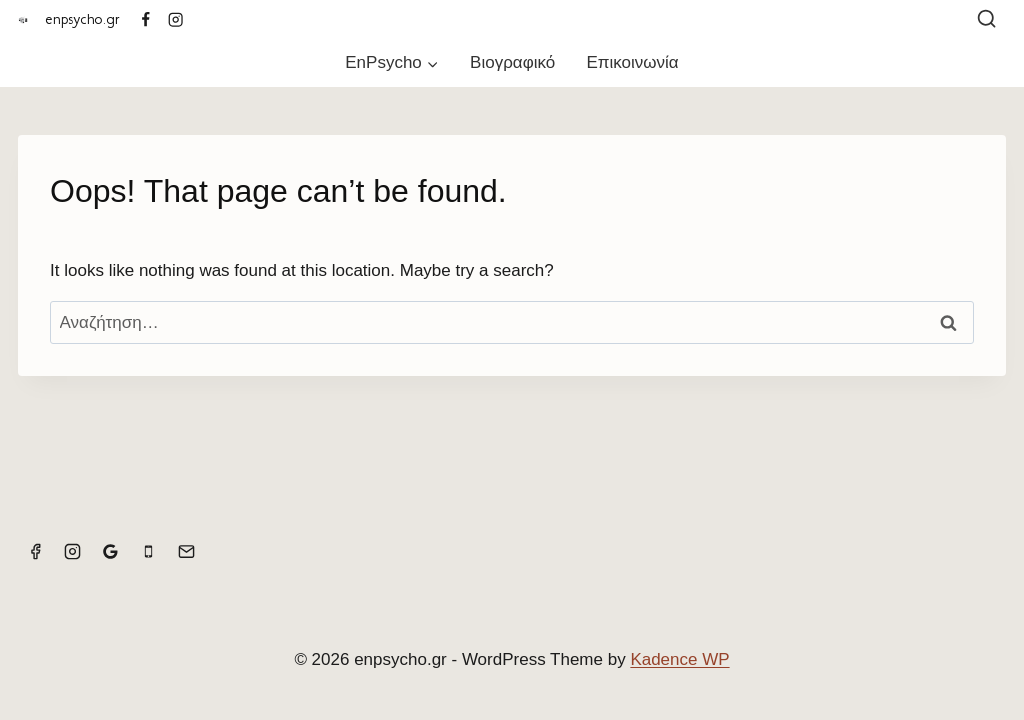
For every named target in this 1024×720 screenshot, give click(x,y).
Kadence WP (679, 659)
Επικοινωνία (632, 62)
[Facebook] (145, 19)
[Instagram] (176, 19)
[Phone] (148, 552)
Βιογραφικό (512, 62)
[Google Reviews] (111, 552)
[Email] (186, 552)
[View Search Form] (986, 19)
